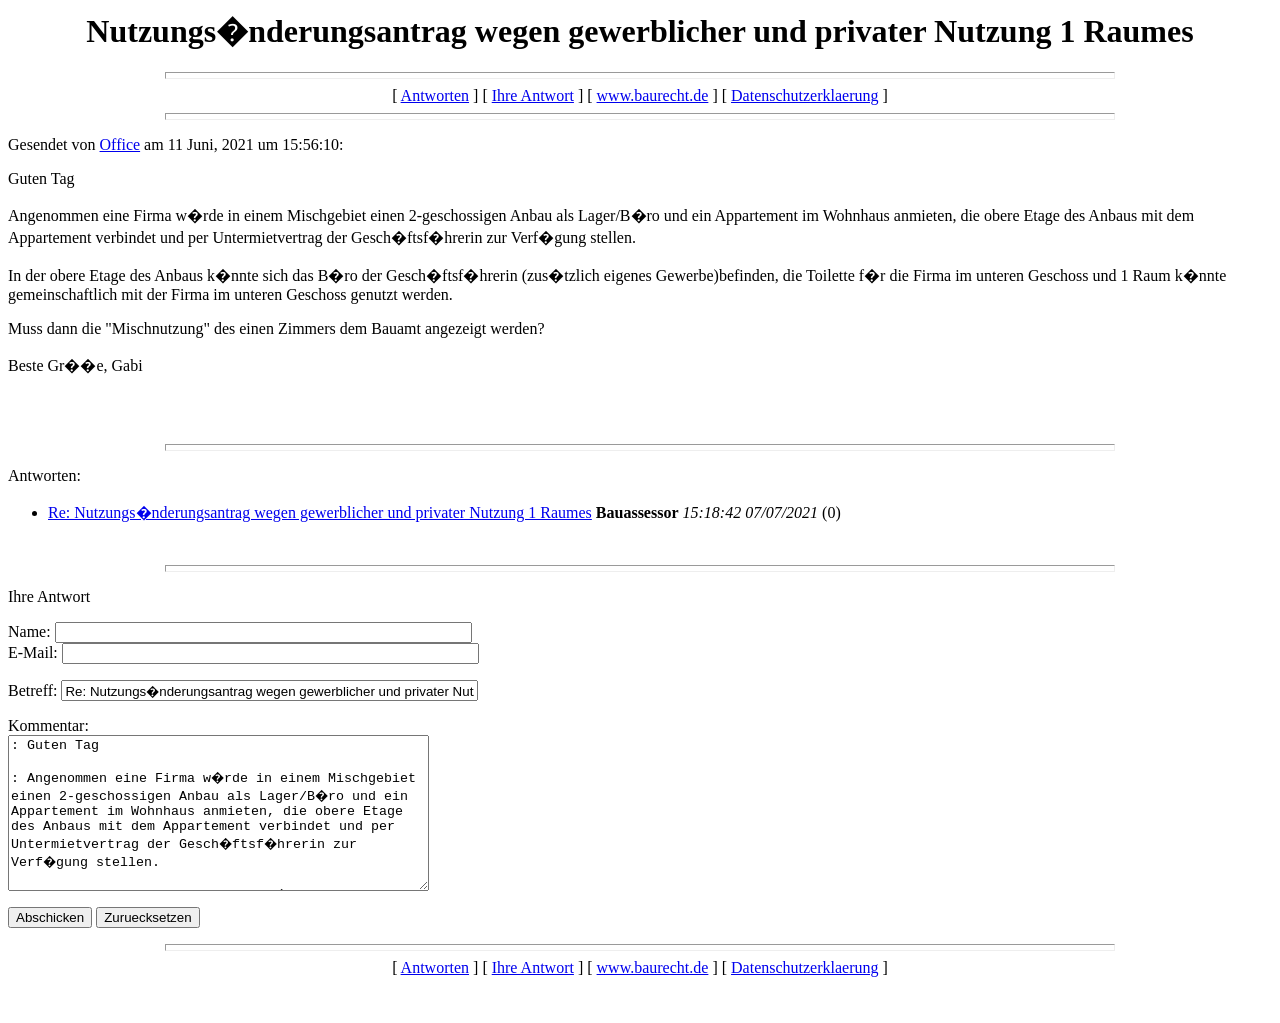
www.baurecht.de (653, 95)
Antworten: (44, 475)
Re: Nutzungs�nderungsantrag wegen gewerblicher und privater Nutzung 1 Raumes (320, 512)
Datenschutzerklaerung (804, 95)
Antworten (435, 95)
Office (120, 144)
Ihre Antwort (533, 95)
